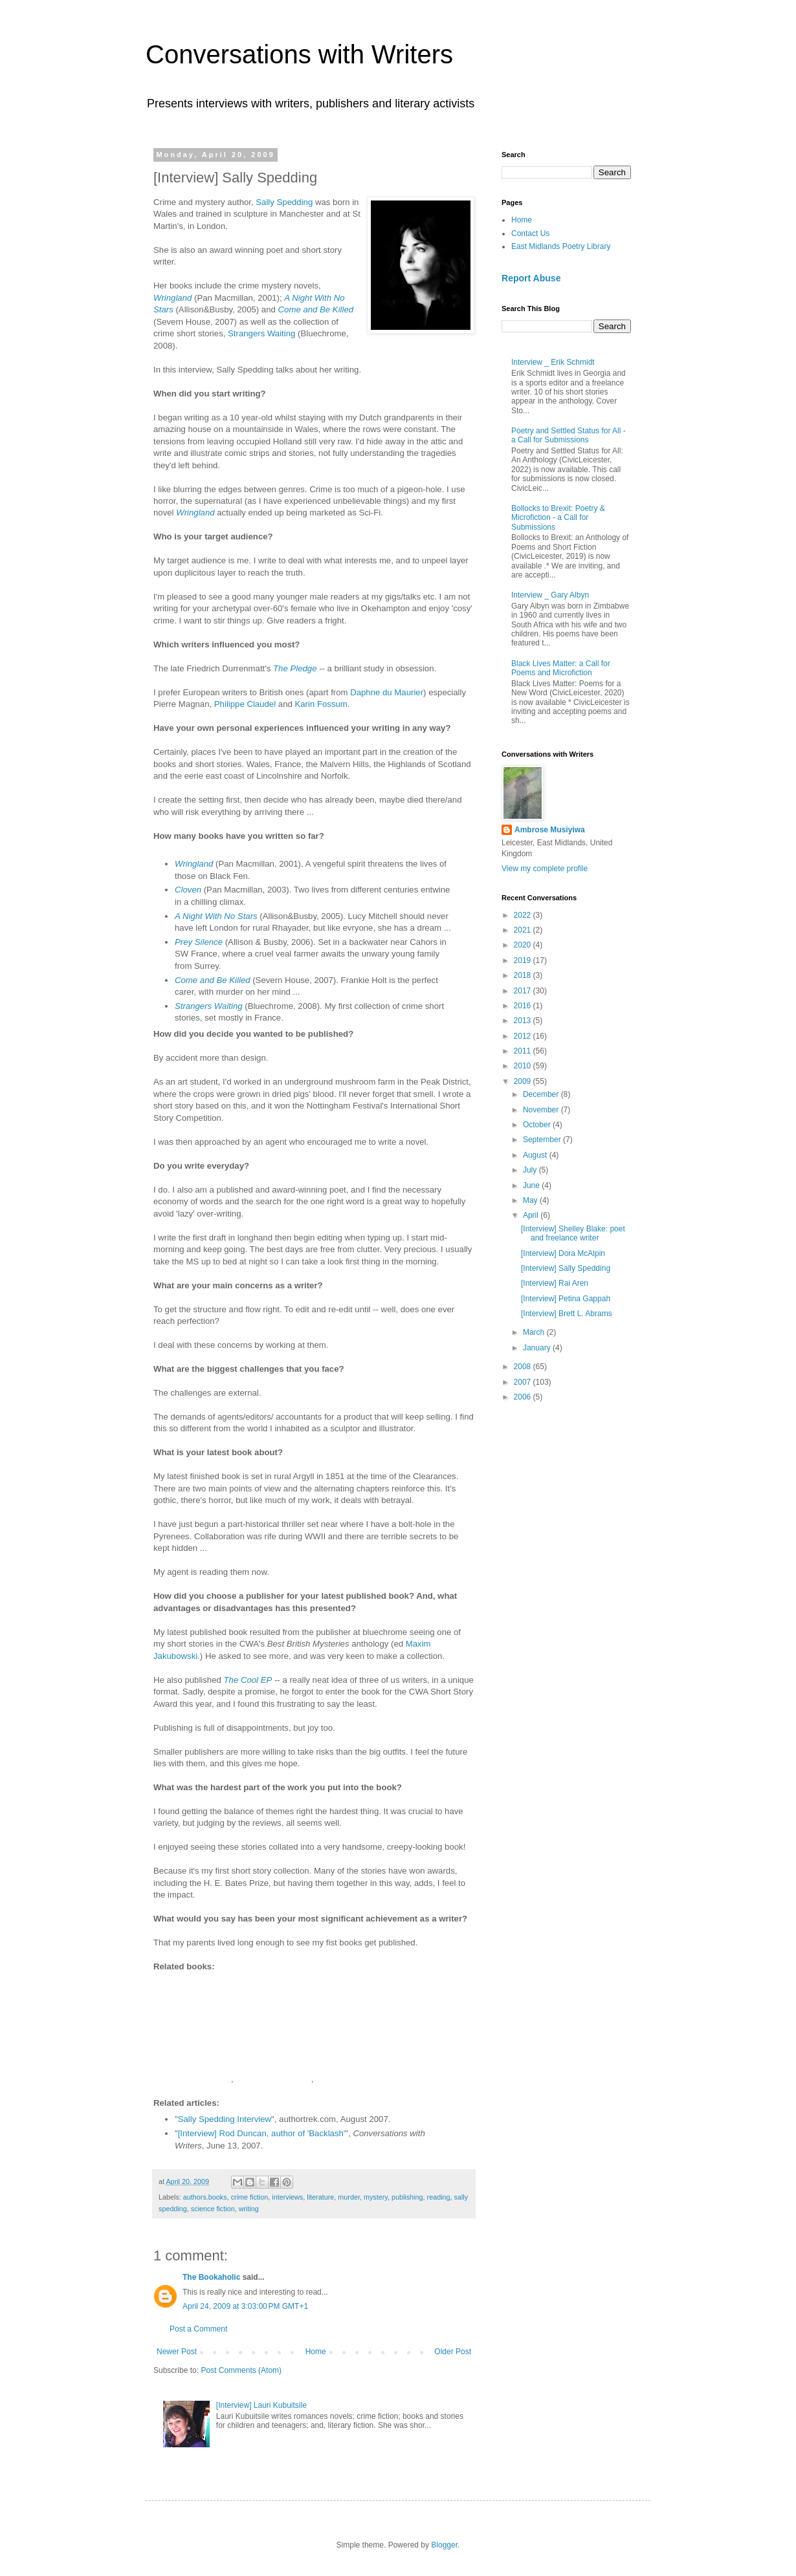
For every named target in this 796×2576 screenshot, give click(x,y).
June (532, 1185)
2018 (523, 975)
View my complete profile (545, 868)
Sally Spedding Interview (224, 2119)
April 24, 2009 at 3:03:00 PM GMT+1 (245, 2306)
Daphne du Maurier (386, 692)
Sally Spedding (284, 202)
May (531, 1200)
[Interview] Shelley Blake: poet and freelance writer (573, 1233)
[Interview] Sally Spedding (565, 1268)
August (536, 1155)
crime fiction (250, 2197)
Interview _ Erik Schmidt (553, 362)
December (542, 1094)
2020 (523, 944)
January (538, 1347)
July (531, 1169)
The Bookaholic (211, 2277)
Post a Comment (198, 2328)
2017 (523, 990)
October (538, 1124)
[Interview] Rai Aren (554, 1283)
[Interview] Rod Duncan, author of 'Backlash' (262, 2133)
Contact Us (530, 233)
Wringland (172, 298)
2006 (523, 1397)
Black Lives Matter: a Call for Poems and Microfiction (560, 668)
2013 (523, 1020)
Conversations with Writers (299, 54)
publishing (407, 2197)
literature (320, 2197)
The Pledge (294, 668)
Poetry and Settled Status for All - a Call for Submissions (568, 435)
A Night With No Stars (216, 916)
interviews (287, 2197)
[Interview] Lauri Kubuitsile (261, 2405)
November (542, 1109)
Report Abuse (531, 278)
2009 (523, 1081)
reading (438, 2197)
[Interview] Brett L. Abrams (566, 1313)
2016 (523, 1005)
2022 (523, 915)
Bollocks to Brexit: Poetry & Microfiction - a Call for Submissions (558, 518)
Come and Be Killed (316, 309)
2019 (523, 960)
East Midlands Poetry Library (560, 246)
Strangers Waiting (261, 333)
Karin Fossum (320, 704)
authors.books (205, 2197)
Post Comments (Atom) (241, 2370)
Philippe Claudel (246, 704)
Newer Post (177, 2351)
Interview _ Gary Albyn (550, 595)
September (543, 1139)
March (535, 1332)
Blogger (444, 2544)
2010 (523, 1065)
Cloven (188, 889)
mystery (376, 2197)
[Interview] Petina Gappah (565, 1298)
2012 (523, 1036)
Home (315, 2351)
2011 (523, 1050)
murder (349, 2197)
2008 (523, 1366)
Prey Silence (199, 942)
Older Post (452, 2351)
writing (249, 2209)
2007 (523, 1382)
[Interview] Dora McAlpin (563, 1253)
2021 (523, 930)
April (531, 1215)
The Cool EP (248, 1680)
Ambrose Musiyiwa (549, 829)
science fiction (213, 2209)
